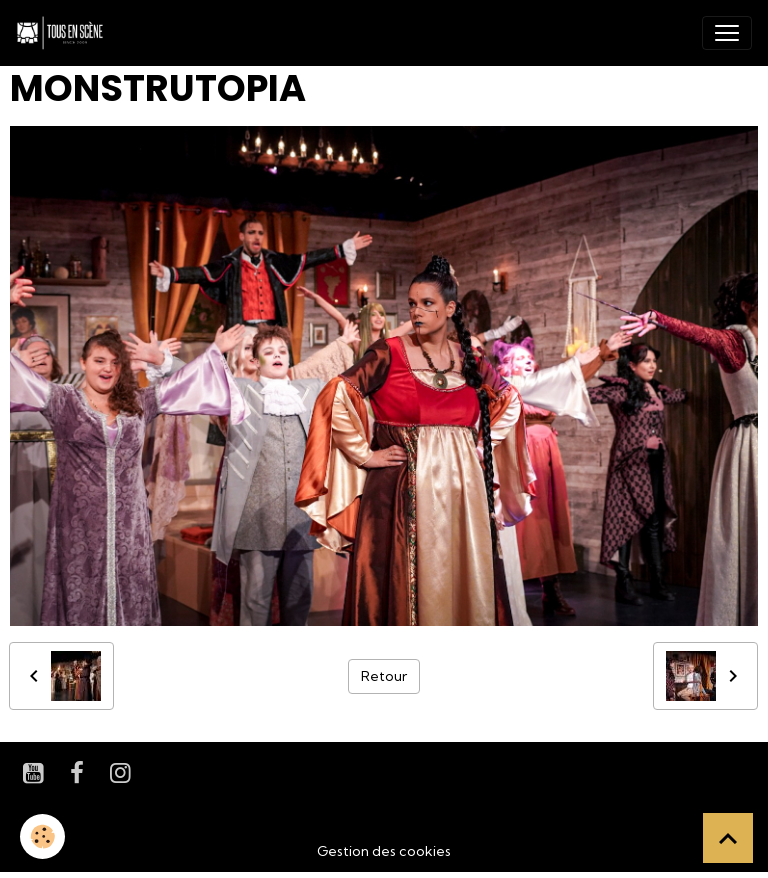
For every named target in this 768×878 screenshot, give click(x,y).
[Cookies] (42, 836)
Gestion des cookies (384, 851)
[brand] (64, 33)
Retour (384, 676)
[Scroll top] (728, 838)
